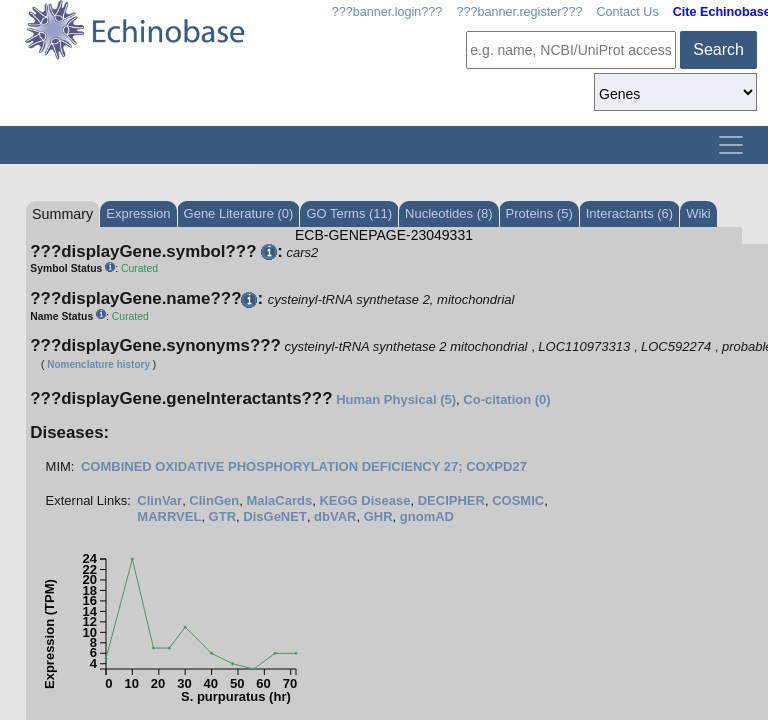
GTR (222, 516)
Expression (138, 213)
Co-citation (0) (506, 399)
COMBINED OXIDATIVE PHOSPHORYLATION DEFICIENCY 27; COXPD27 (304, 466)
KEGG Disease (364, 500)
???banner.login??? (387, 12)
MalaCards (279, 500)
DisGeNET (275, 516)
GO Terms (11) (349, 213)
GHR (378, 516)
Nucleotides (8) (448, 213)
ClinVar (159, 500)
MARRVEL (169, 516)
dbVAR (335, 516)
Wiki (698, 213)
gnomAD (427, 516)
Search (718, 49)
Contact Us (627, 12)
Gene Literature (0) (239, 213)
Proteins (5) (539, 213)
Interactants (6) (629, 213)
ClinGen (214, 500)
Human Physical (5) (396, 399)
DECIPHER (451, 500)
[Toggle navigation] (731, 145)
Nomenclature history (98, 364)
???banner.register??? (519, 12)
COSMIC (518, 500)
